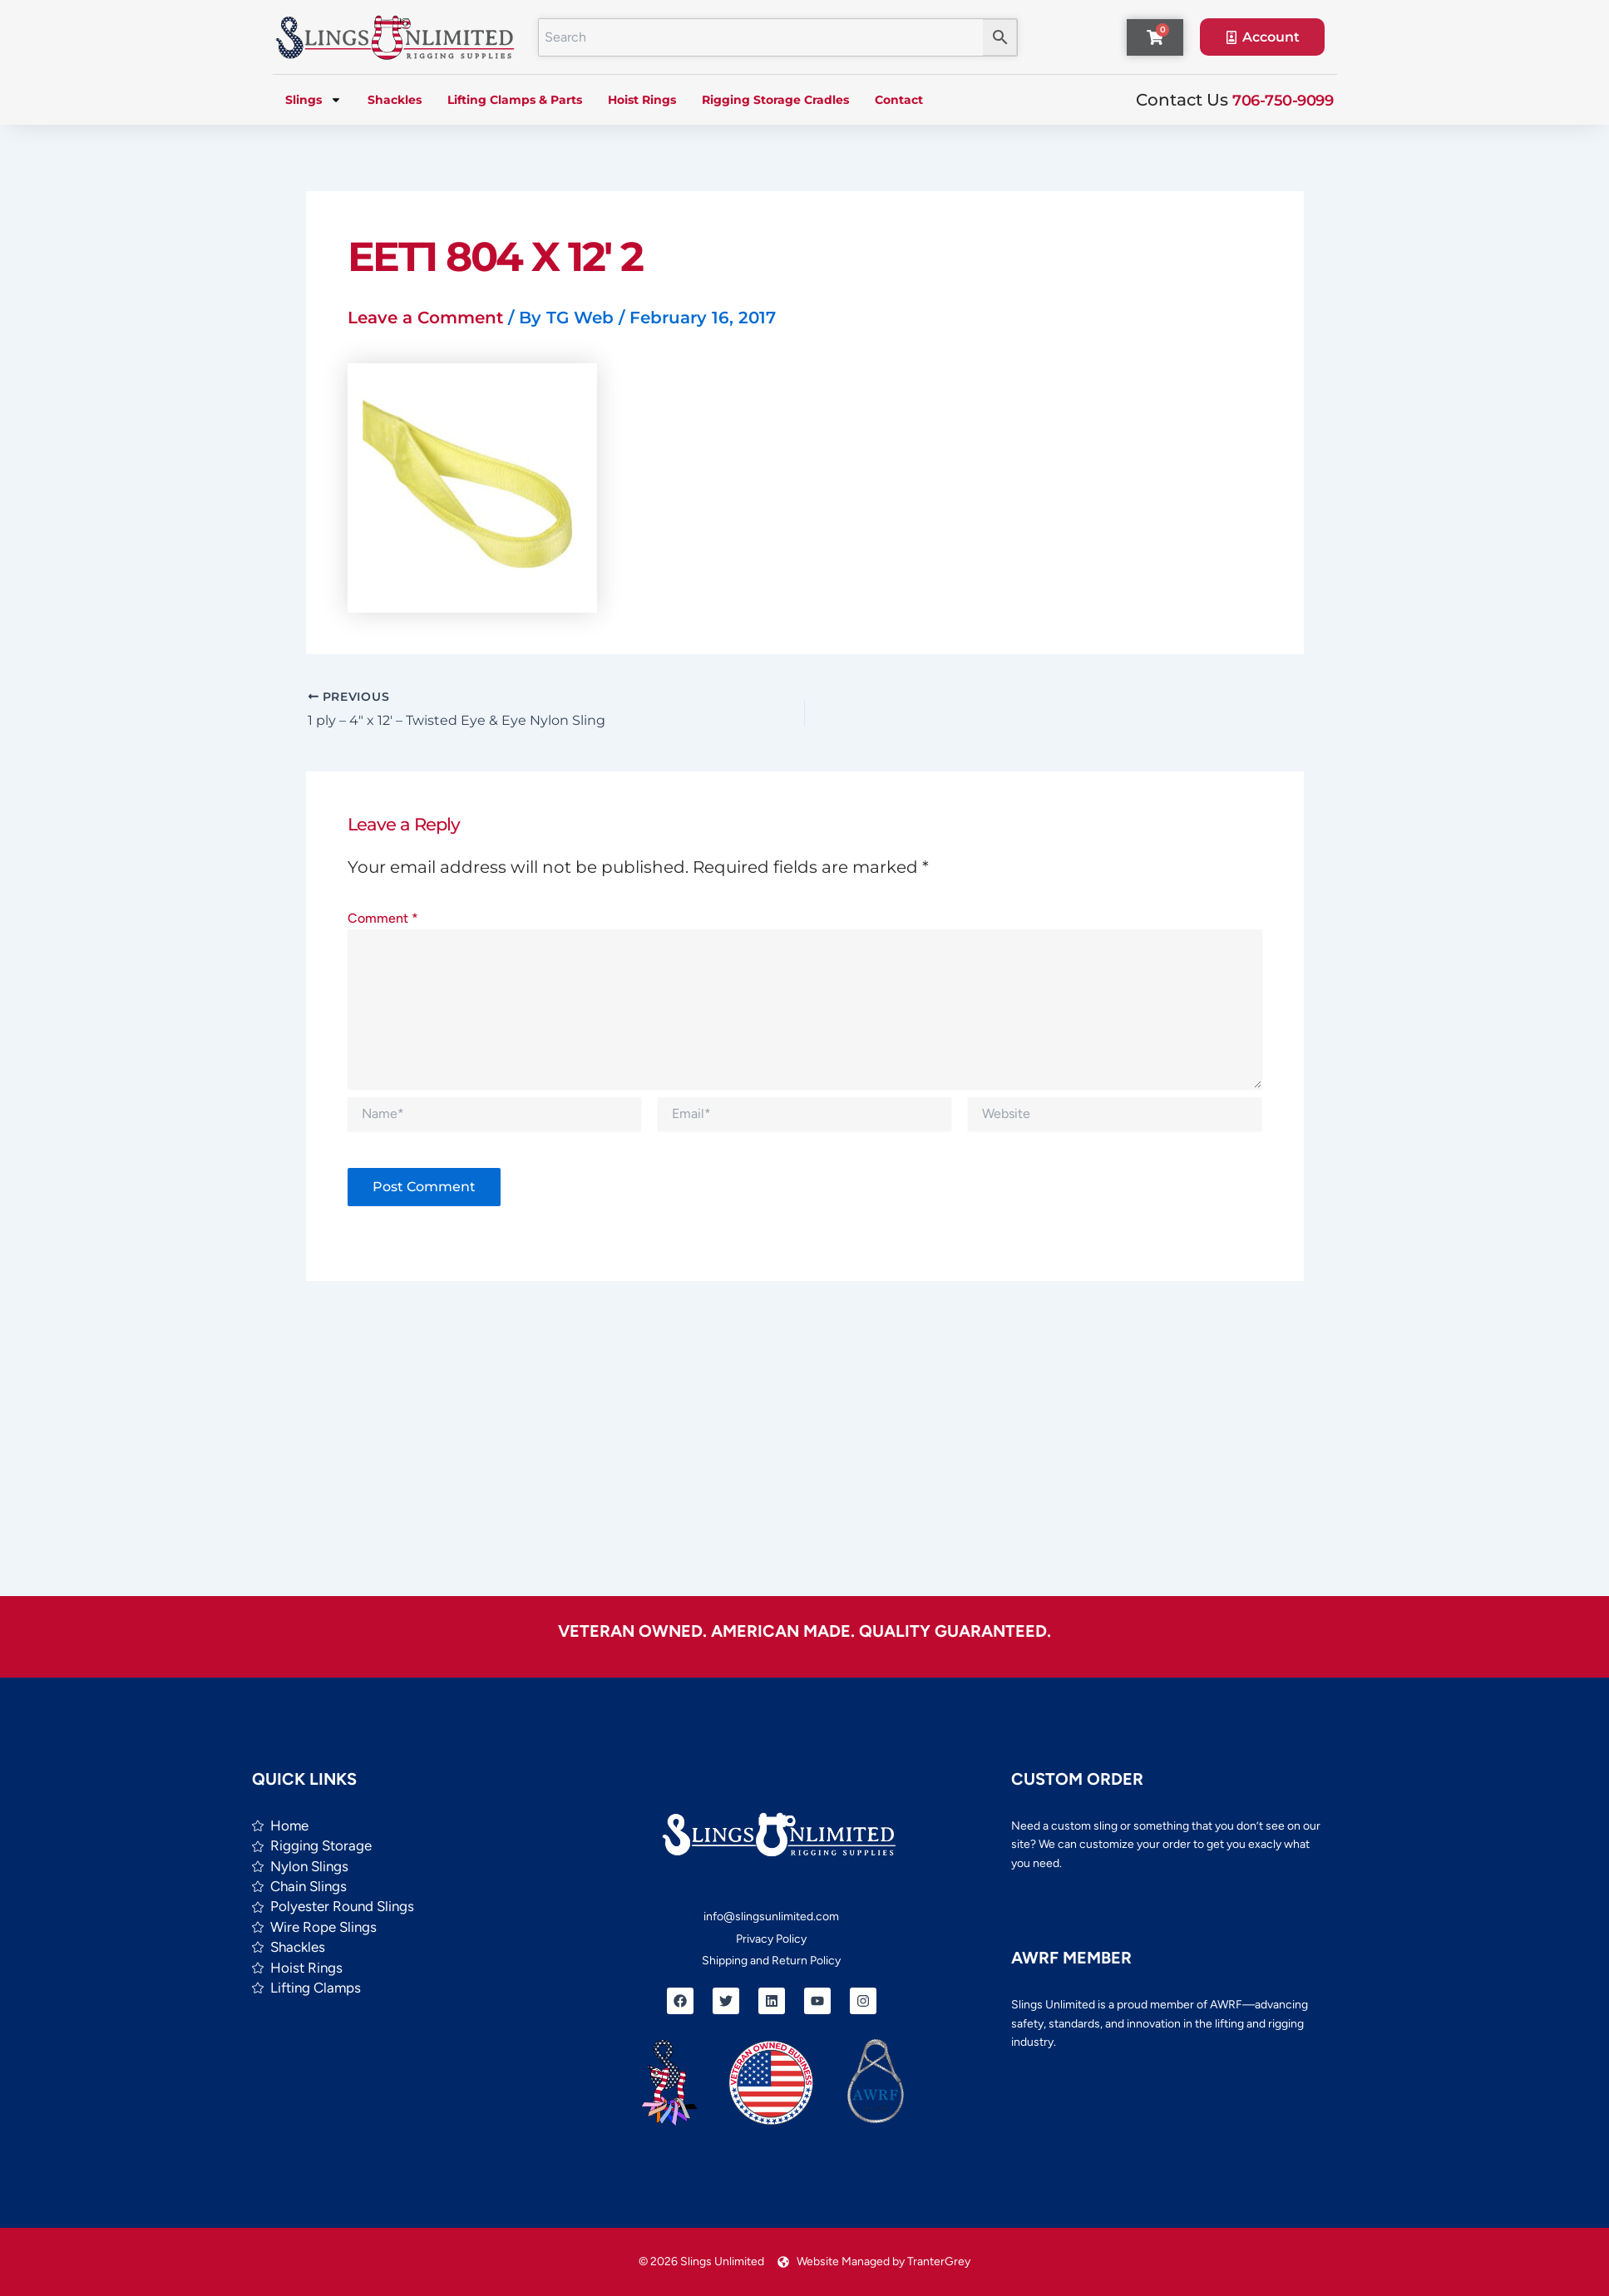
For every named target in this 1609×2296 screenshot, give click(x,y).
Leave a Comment (425, 318)
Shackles (395, 99)
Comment (383, 918)
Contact (899, 99)
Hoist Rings (642, 99)
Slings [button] (313, 100)
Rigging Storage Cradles (775, 99)
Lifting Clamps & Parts (514, 99)
